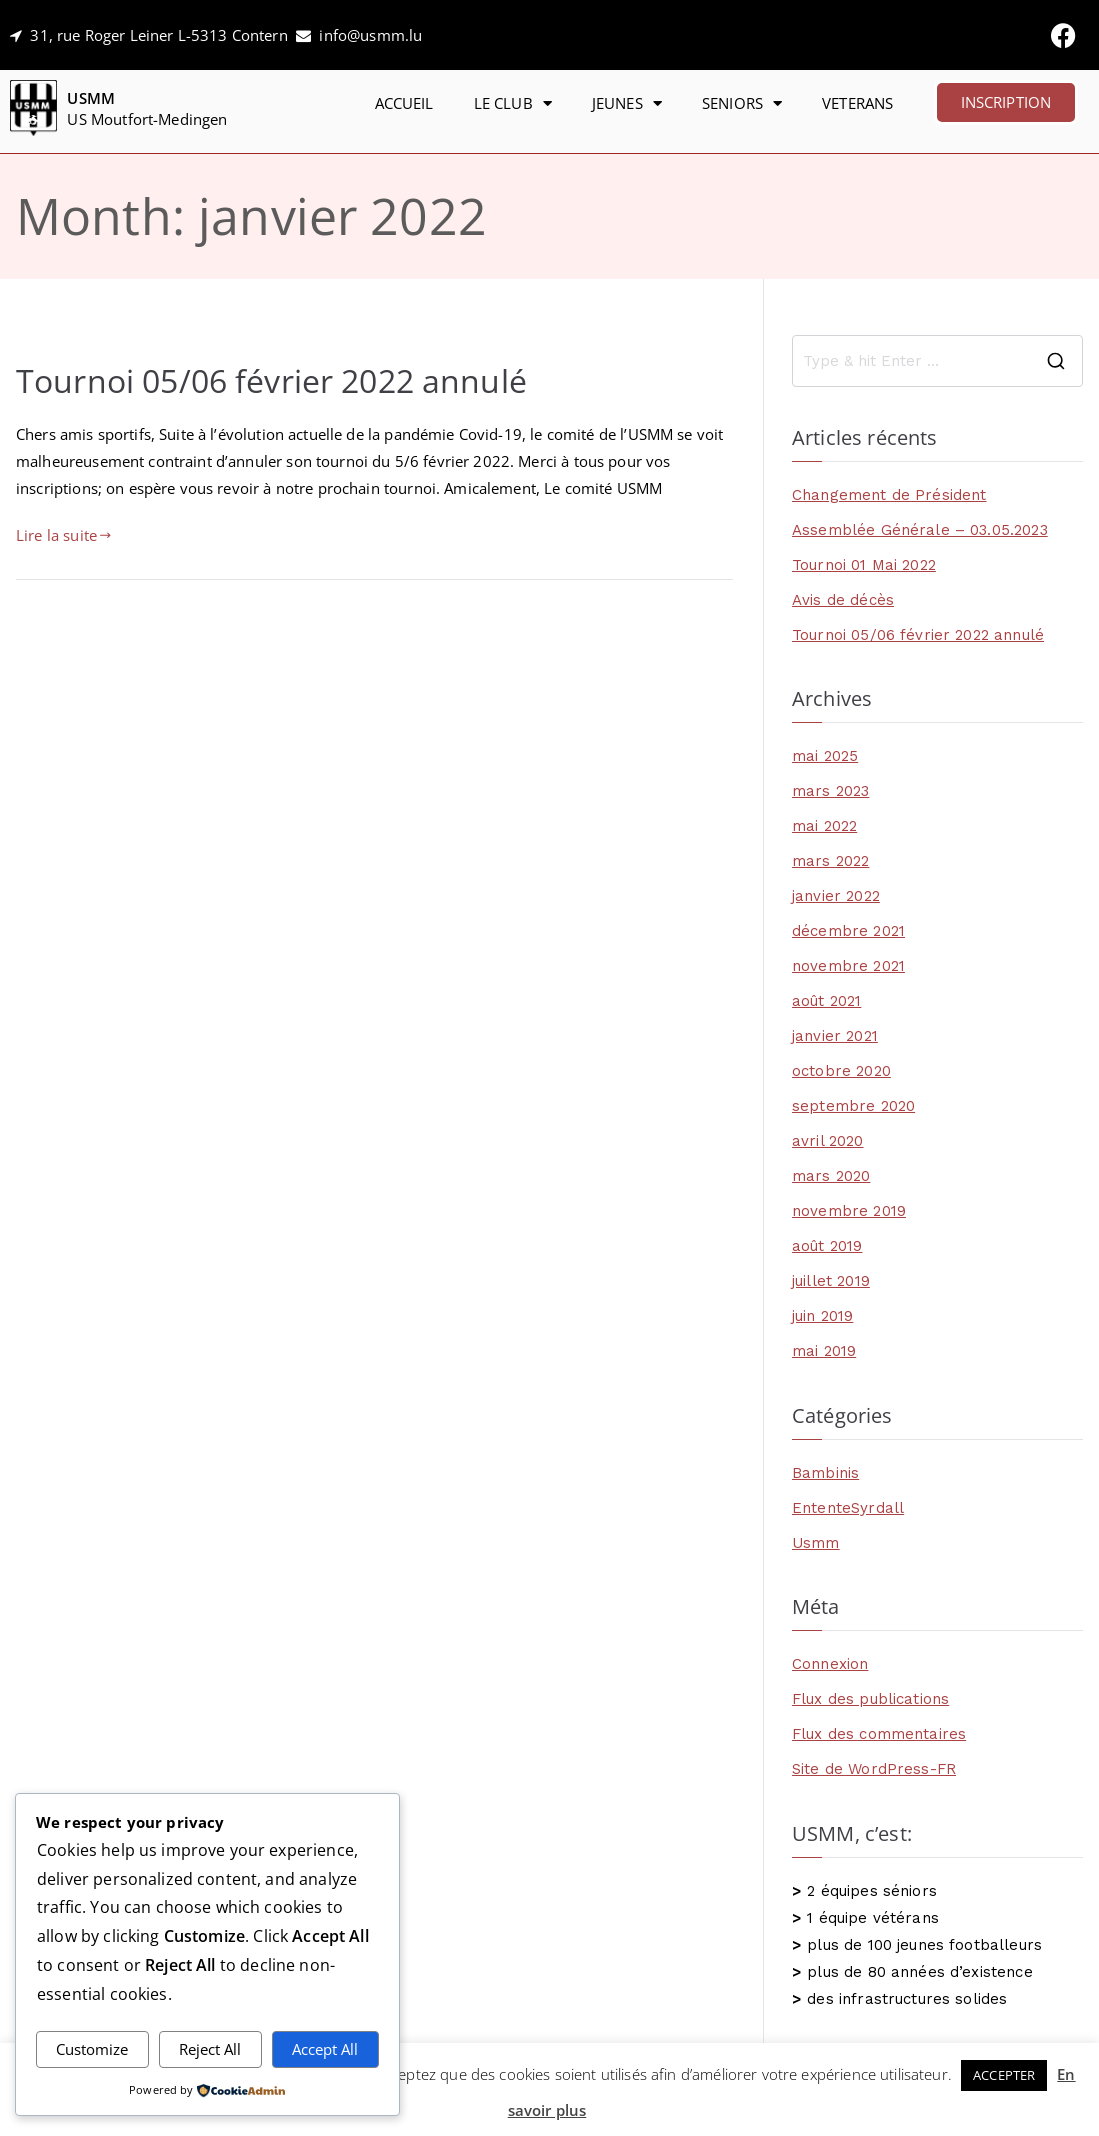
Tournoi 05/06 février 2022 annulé (271, 380)
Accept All (325, 2049)
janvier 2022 (836, 896)
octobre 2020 (841, 1071)
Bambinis (825, 1473)
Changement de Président (889, 495)
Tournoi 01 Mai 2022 (864, 565)
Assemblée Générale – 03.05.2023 (920, 530)
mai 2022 (824, 826)
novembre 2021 (848, 966)
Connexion (830, 1664)
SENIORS (742, 103)
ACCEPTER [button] (1004, 2075)
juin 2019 (822, 1316)
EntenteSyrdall (848, 1508)
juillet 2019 (831, 1281)
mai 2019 (824, 1351)
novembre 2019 (849, 1211)
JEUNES (627, 103)
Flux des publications (870, 1699)
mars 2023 (830, 791)
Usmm (816, 1543)
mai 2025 (825, 756)
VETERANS (857, 103)
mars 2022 (830, 861)
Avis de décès (843, 600)
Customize (92, 2049)
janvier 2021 (835, 1036)
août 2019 (827, 1246)
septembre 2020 (853, 1106)
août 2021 (826, 1001)
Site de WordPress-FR (874, 1769)
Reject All (210, 2049)
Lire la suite (63, 535)
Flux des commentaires (879, 1734)
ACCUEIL (404, 103)
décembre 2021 (848, 931)
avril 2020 (828, 1141)
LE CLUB (513, 103)
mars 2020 (831, 1176)
